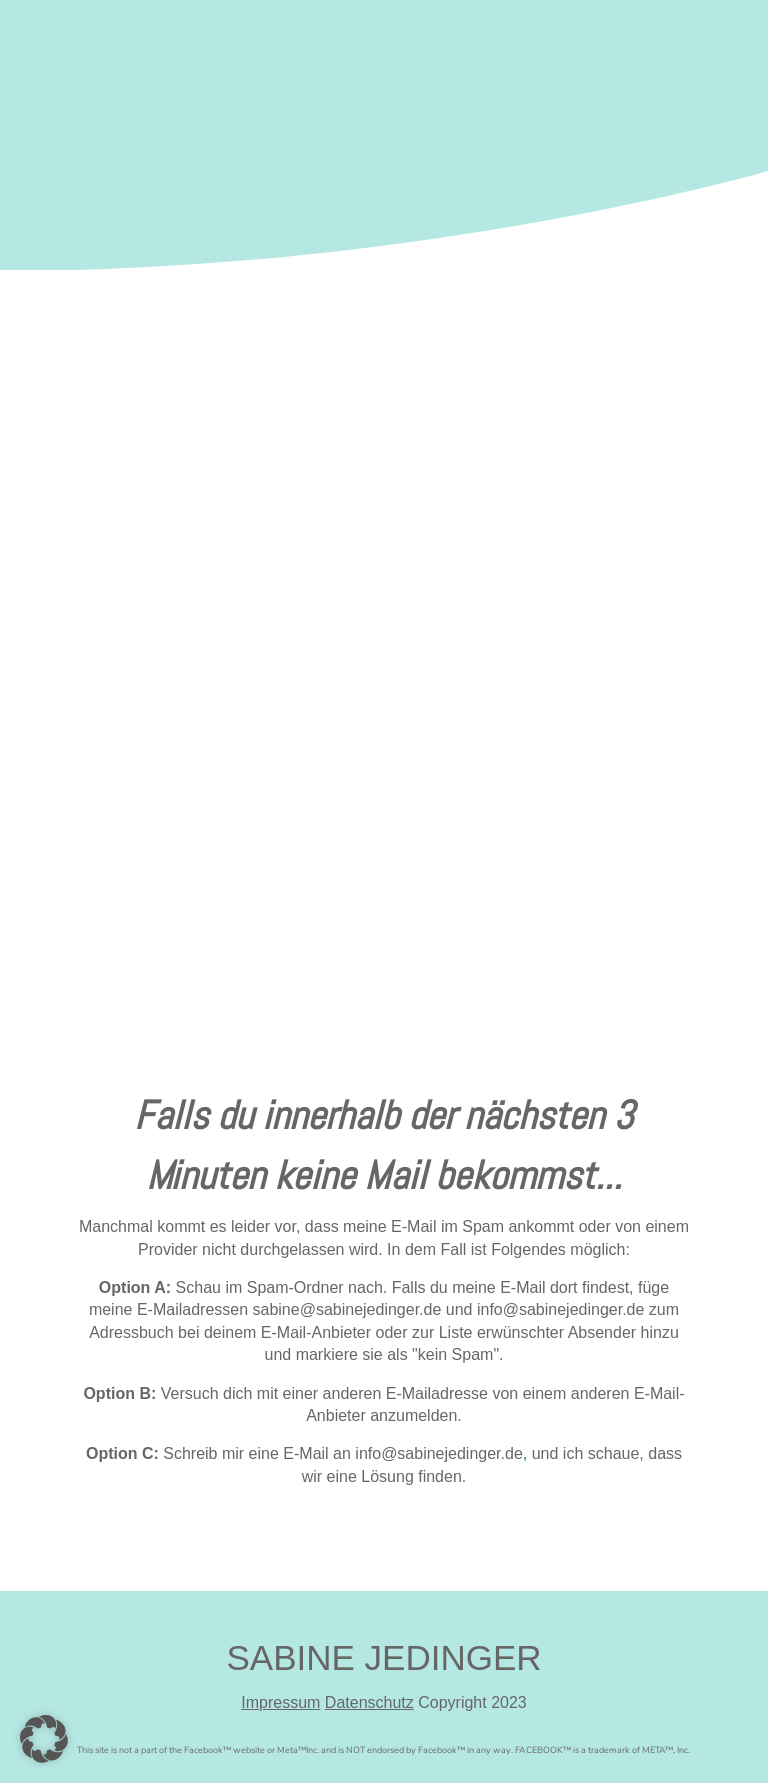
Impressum (280, 1702)
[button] (44, 1739)
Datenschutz (369, 1702)
